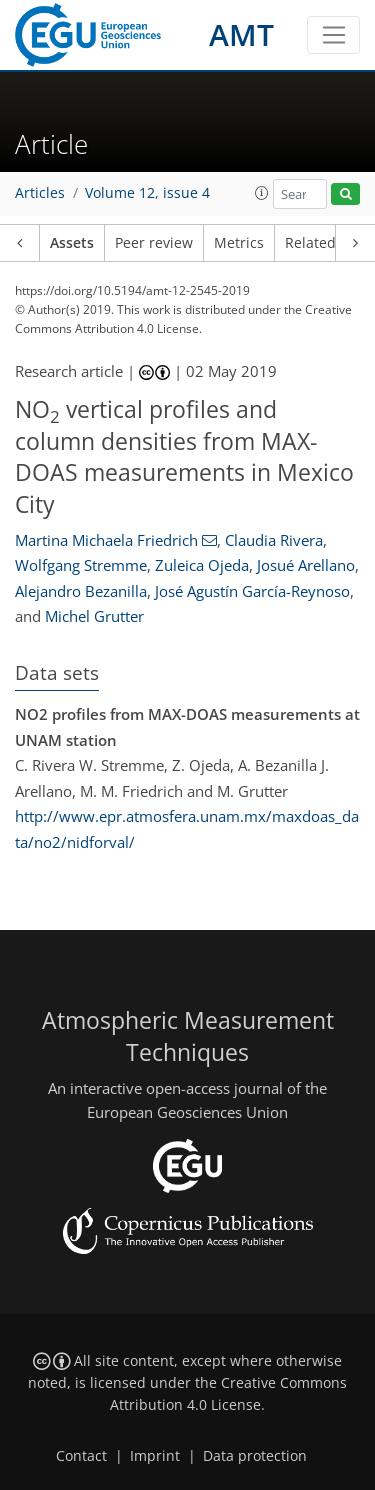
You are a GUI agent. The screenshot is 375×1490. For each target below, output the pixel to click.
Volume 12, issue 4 (147, 193)
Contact (81, 1456)
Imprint (155, 1456)
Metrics (239, 243)
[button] (262, 193)
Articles (40, 193)
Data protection (255, 1456)
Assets (72, 243)
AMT (241, 34)
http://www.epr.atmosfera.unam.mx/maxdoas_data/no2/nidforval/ (187, 829)
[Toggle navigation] (333, 35)
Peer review (154, 243)
